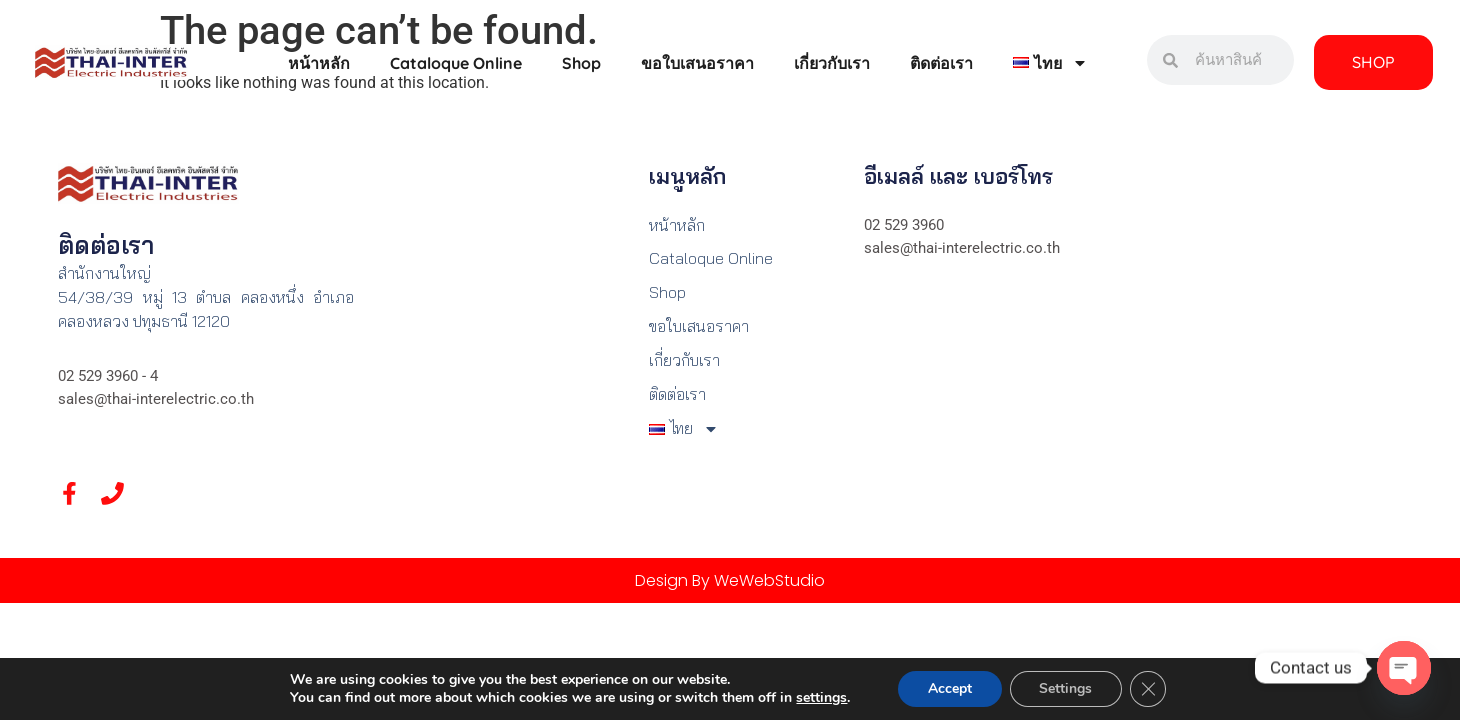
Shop (581, 63)
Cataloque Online (456, 63)
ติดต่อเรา (941, 63)
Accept (949, 688)
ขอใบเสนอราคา (697, 63)
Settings (1065, 688)
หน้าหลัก (319, 63)
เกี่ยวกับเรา (832, 63)
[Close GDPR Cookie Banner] (1148, 689)
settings (821, 698)
